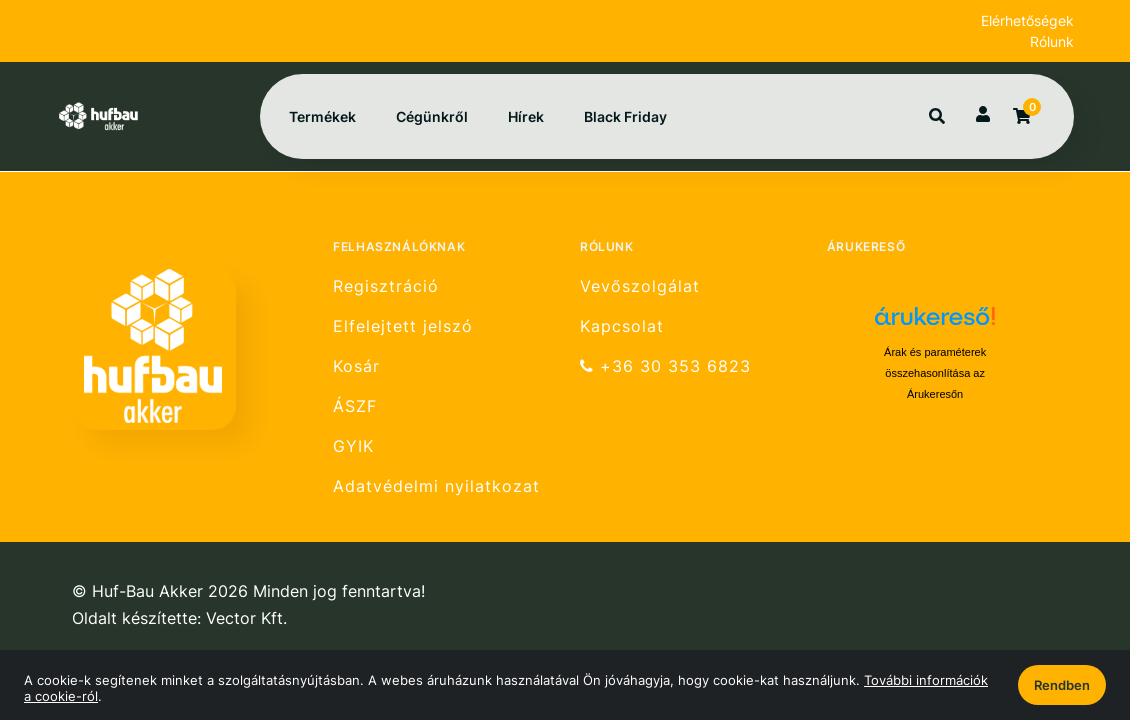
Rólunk (1052, 41)
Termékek (322, 116)
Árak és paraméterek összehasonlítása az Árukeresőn (935, 373)
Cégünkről (432, 116)
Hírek (526, 116)
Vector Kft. (246, 618)
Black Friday (625, 116)
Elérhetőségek (1027, 20)
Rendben (1062, 685)
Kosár (356, 366)
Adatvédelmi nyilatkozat (436, 486)
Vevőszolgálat (640, 286)
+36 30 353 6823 (665, 366)
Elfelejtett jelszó (403, 326)
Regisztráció (386, 286)
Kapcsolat (622, 326)
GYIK (353, 446)
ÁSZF (355, 406)
